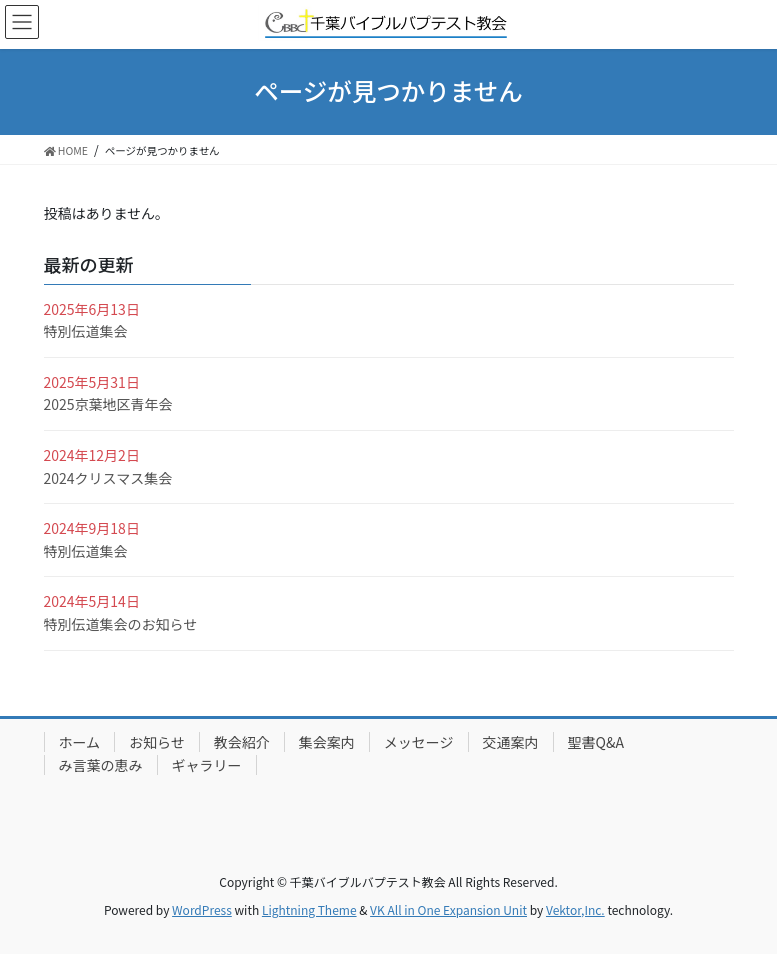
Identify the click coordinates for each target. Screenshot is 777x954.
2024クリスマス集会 (108, 478)
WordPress (202, 909)
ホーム (80, 742)
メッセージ (419, 742)
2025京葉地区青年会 (108, 404)
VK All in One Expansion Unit (448, 909)
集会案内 (327, 742)
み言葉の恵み (101, 765)
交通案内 (511, 742)
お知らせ (157, 742)
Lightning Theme (309, 909)
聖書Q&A (596, 742)
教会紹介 (242, 742)
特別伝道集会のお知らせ (121, 624)
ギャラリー (207, 765)
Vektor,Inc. (575, 909)
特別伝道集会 (86, 331)
